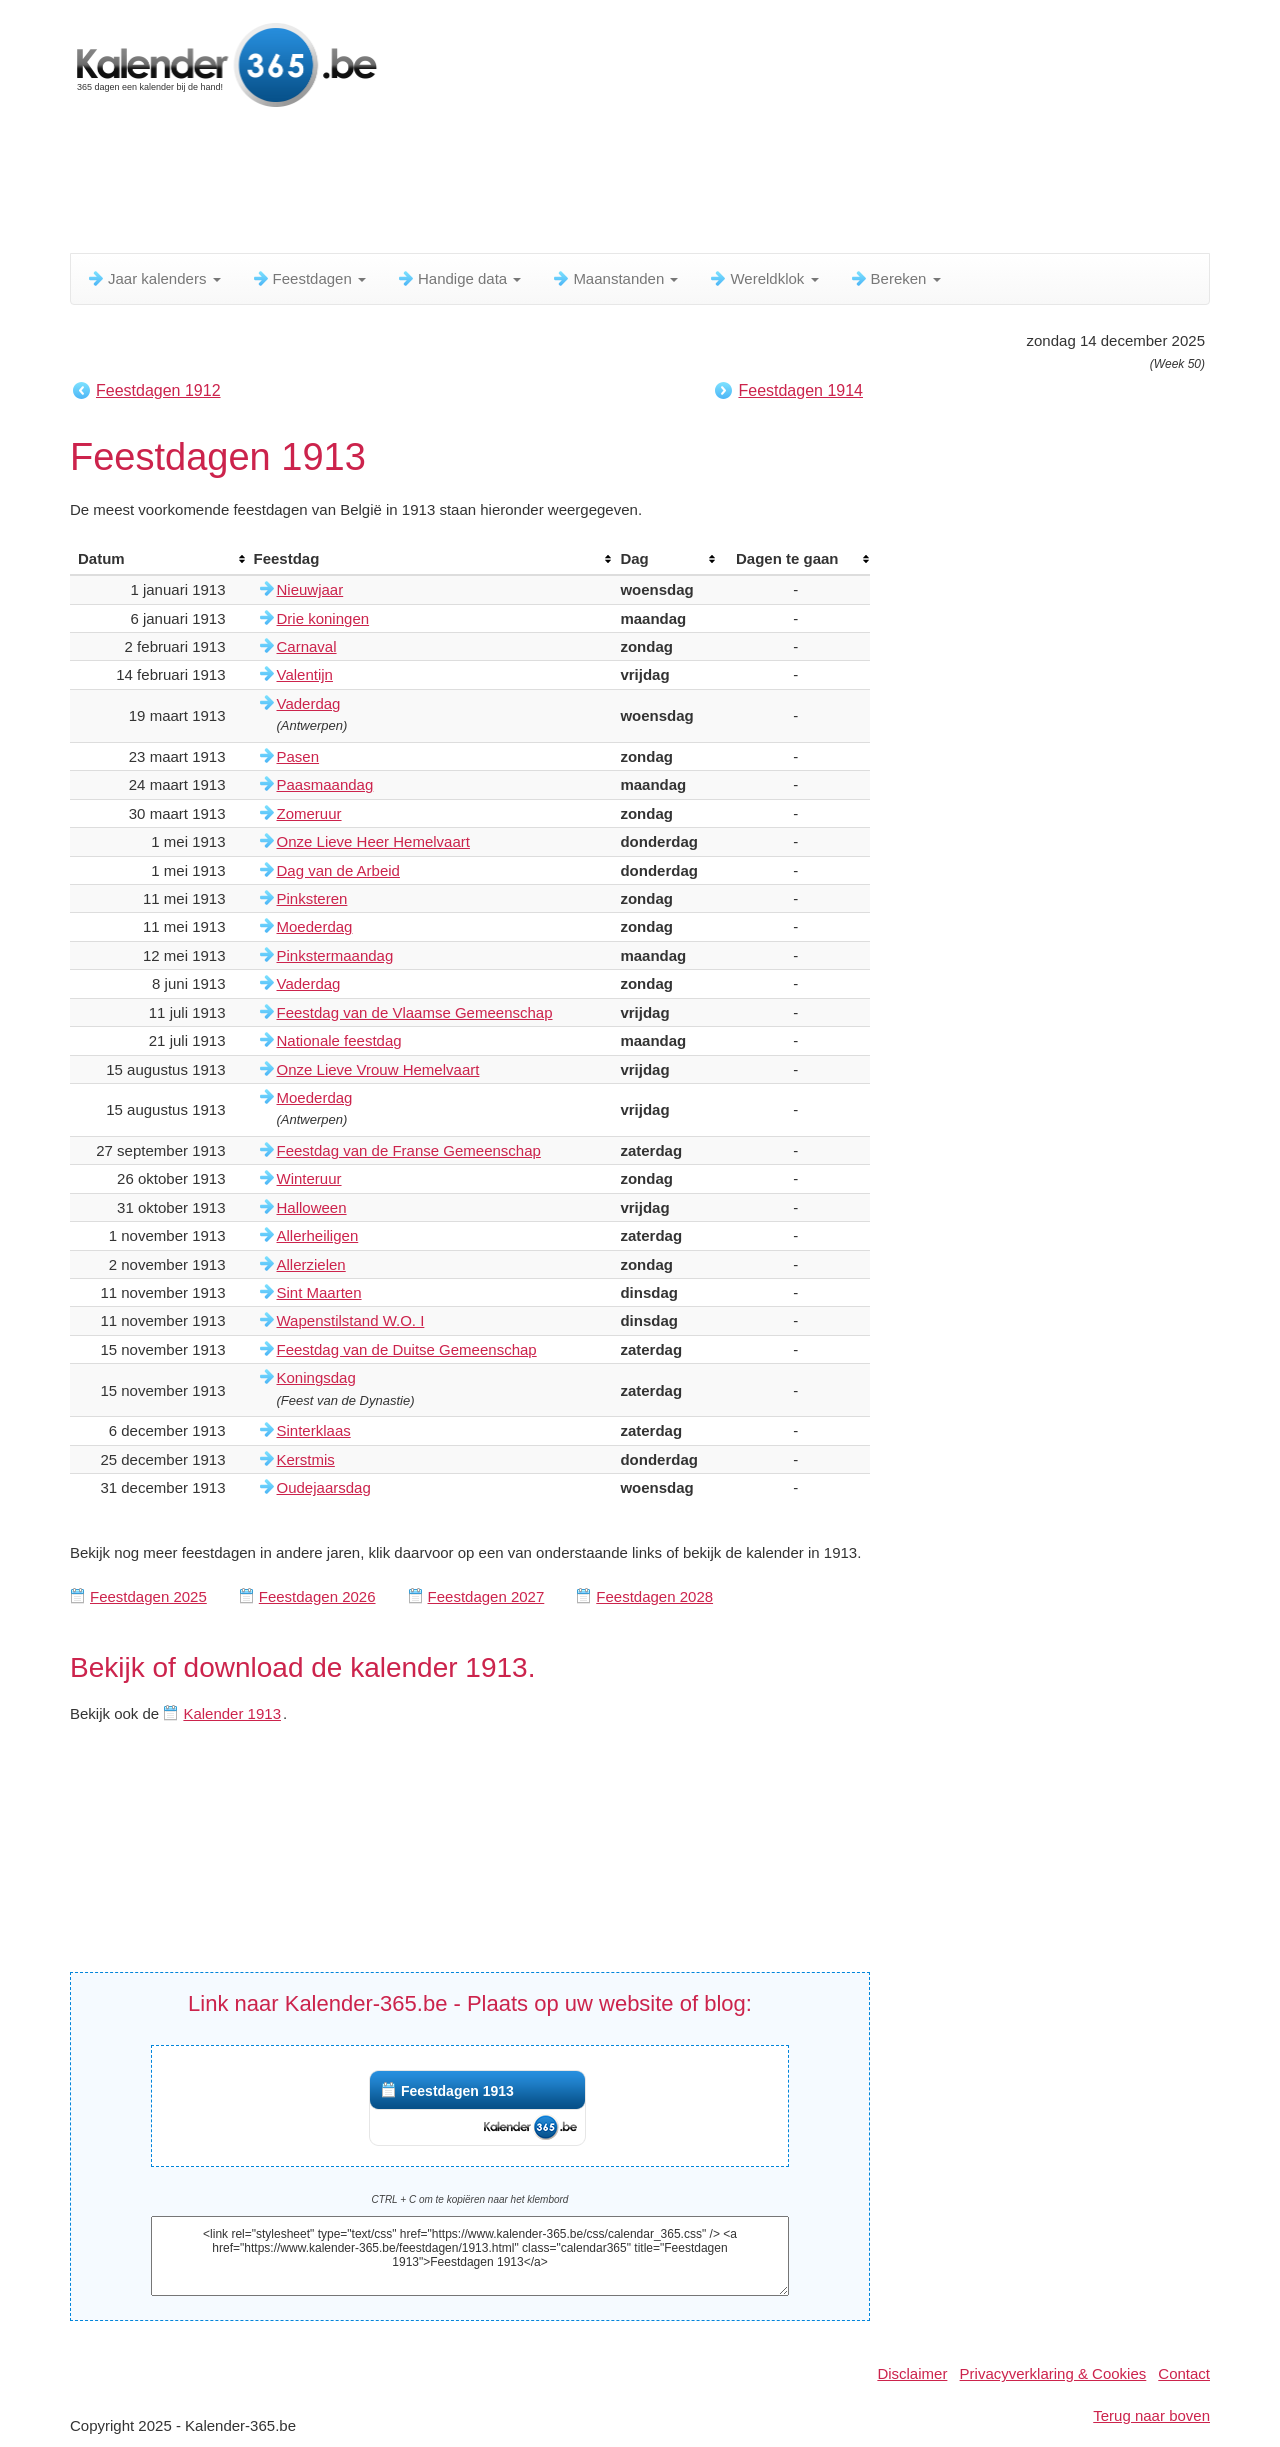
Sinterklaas (314, 1430)
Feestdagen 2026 (317, 1596)
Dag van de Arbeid (338, 870)
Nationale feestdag (339, 1040)
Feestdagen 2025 (148, 1596)
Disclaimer (912, 2373)
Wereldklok (763, 278)
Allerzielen (311, 1264)
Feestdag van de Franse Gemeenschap (409, 1150)
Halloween (312, 1207)
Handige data (458, 278)
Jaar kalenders (153, 278)
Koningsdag (316, 1377)
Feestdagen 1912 (158, 390)
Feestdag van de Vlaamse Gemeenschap (415, 1012)
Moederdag (315, 926)
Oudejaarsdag (324, 1487)
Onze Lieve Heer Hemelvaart (373, 841)
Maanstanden (614, 278)
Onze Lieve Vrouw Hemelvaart (378, 1069)
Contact (1184, 2373)
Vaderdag (309, 703)
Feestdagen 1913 (457, 2091)
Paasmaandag (325, 784)
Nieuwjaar (310, 589)
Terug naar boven (1151, 2415)
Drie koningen (323, 618)
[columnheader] (158, 559)
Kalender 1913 (232, 1713)
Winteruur (309, 1178)
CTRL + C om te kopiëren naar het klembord (470, 2199)
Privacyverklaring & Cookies (1053, 2373)
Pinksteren (312, 898)
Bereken (895, 278)
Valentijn (305, 674)
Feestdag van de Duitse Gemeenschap (407, 1349)
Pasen (298, 756)
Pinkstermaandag (335, 955)
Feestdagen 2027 (486, 1596)
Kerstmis (306, 1459)
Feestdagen (308, 278)
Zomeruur (309, 813)
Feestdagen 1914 (800, 390)
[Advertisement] (555, 185)
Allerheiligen (318, 1235)
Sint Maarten (319, 1292)
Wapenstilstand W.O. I (351, 1320)
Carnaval (307, 646)
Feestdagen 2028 (654, 1596)
